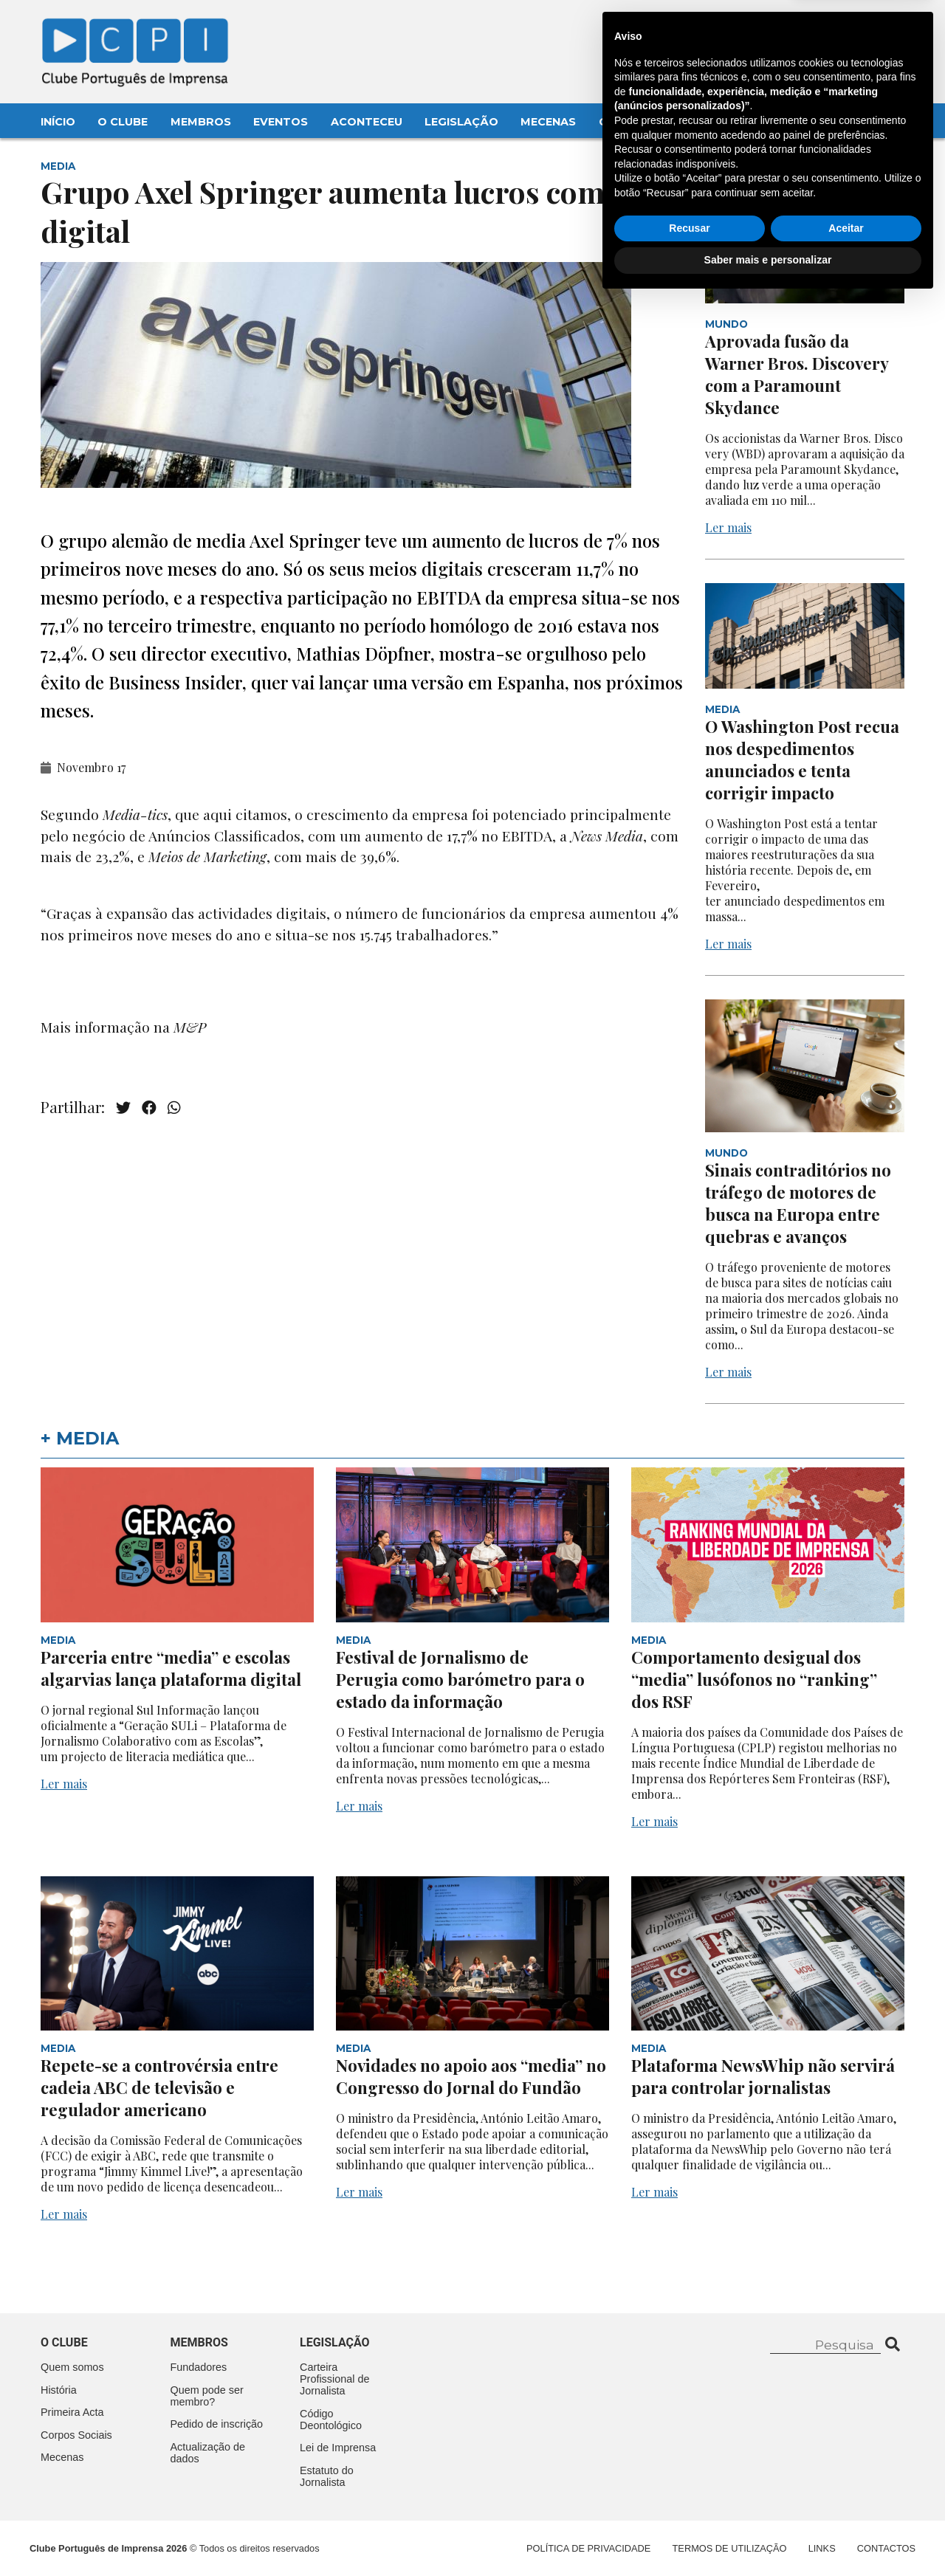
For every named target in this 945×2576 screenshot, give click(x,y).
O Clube (122, 121)
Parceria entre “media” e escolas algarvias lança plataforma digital (171, 1668)
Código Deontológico (331, 2419)
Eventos (280, 121)
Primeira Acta (72, 2412)
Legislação (461, 121)
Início (58, 121)
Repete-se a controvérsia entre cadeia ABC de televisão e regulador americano (159, 2087)
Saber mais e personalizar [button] (768, 2535)
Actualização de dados (208, 2453)
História (59, 2390)
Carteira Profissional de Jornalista (334, 2379)
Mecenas (548, 121)
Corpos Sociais (76, 2435)
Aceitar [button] (845, 2504)
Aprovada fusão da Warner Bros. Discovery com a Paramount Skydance (796, 374)
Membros (201, 121)
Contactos (636, 121)
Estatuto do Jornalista (327, 2476)
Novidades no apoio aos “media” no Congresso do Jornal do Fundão (471, 2076)
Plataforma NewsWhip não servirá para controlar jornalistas (763, 2076)
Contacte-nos (861, 27)
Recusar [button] (689, 2504)
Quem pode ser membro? (207, 2396)
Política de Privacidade (588, 2548)
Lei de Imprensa (338, 2447)
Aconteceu (366, 121)
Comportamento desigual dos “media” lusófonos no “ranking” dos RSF (754, 1679)
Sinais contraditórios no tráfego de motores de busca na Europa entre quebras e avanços (798, 1203)
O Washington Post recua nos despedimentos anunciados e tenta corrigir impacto (802, 759)
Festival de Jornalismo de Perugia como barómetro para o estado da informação (460, 1679)
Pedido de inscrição (217, 2424)
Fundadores (199, 2367)
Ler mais (728, 527)
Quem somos (72, 2367)
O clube (64, 2342)
